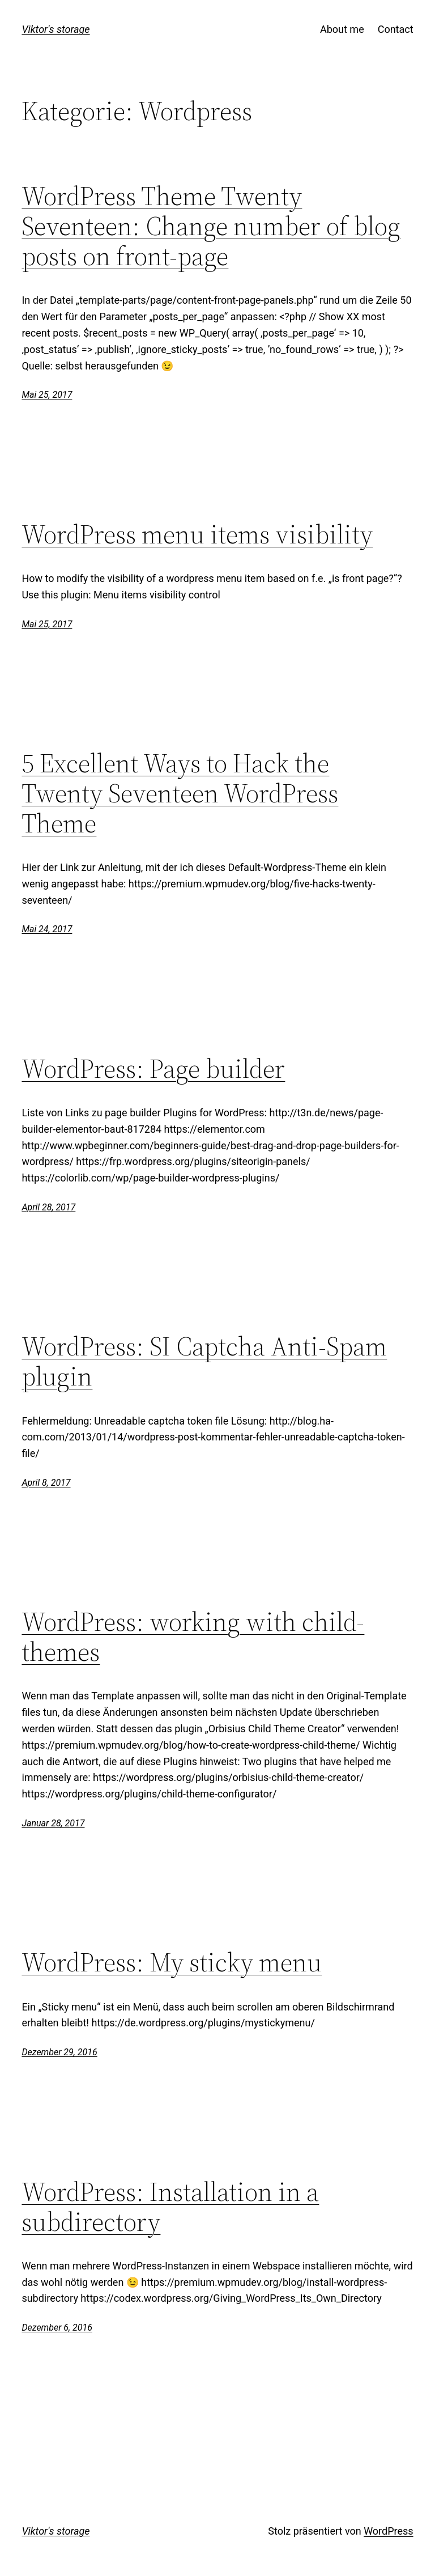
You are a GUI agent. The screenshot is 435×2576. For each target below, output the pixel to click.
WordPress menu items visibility (197, 534)
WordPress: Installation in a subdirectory (170, 2207)
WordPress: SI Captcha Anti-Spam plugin (204, 1361)
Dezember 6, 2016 (57, 2327)
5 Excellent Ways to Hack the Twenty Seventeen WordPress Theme (180, 793)
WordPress (388, 2531)
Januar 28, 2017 (53, 1823)
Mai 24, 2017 (47, 929)
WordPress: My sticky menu (172, 1962)
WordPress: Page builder (153, 1068)
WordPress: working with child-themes (193, 1636)
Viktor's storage (55, 29)
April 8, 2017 (46, 1482)
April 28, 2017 (48, 1207)
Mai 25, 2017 (47, 394)
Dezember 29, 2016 (59, 2052)
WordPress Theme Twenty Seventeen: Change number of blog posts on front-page (211, 226)
